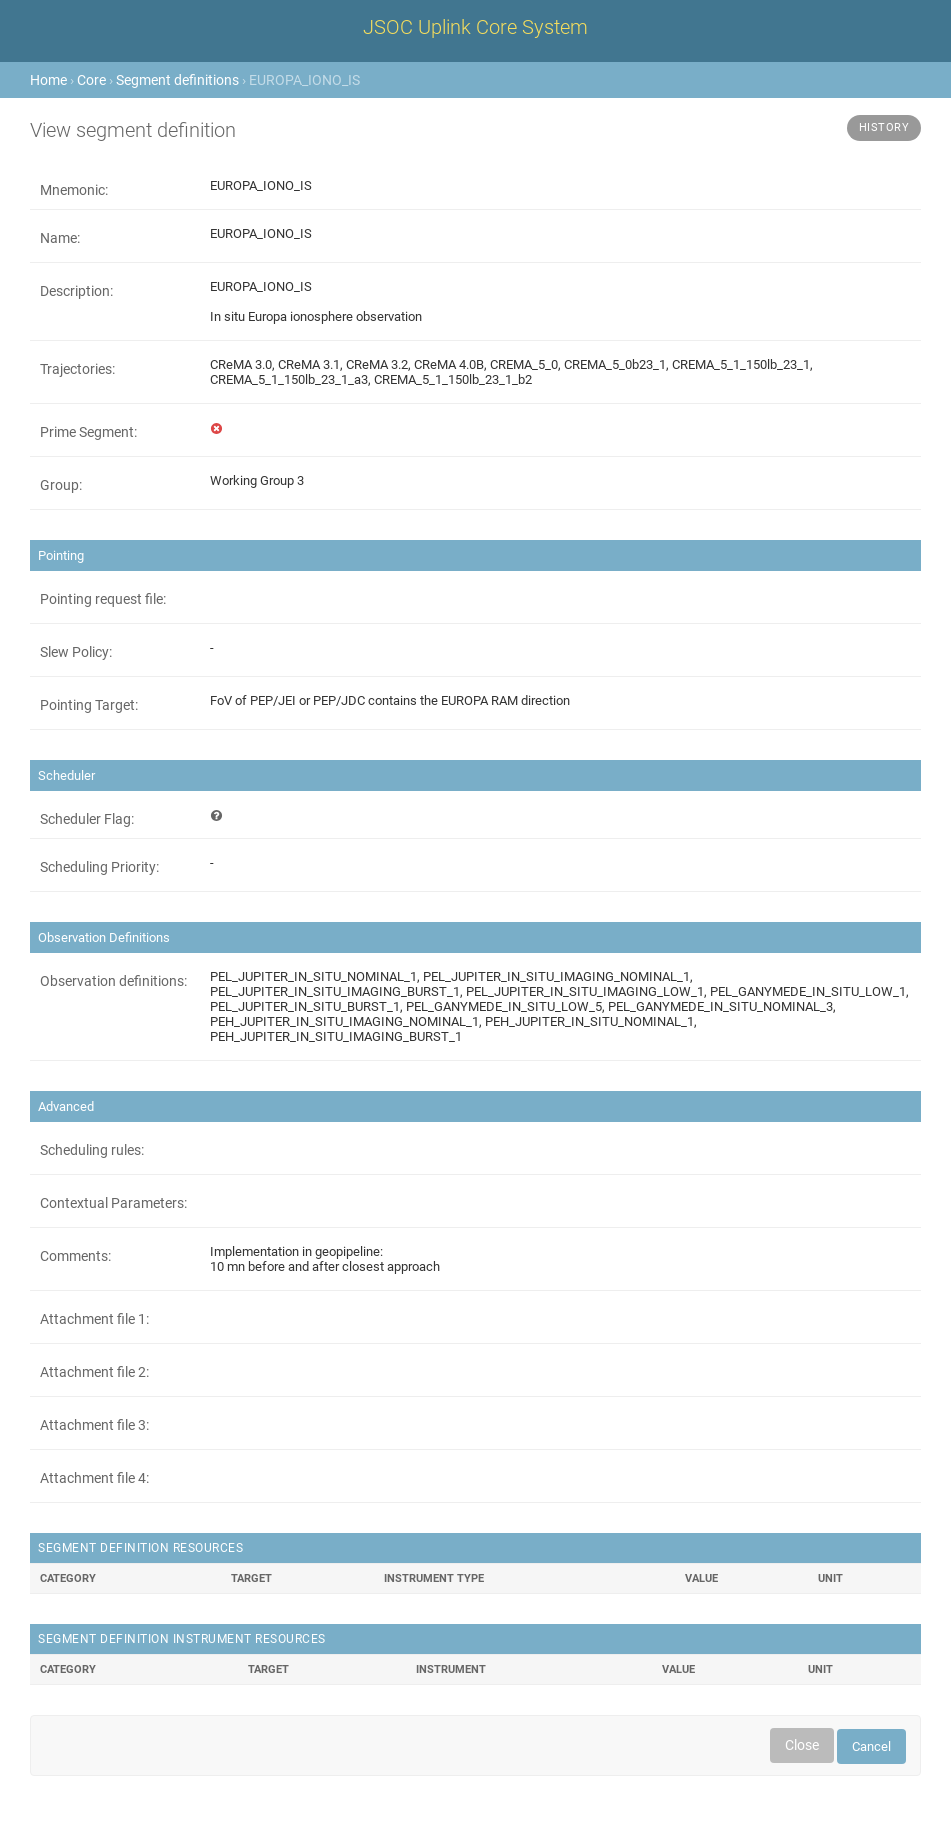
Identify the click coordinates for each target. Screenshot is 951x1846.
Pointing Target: (89, 705)
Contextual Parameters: (113, 1203)
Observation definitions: (113, 981)
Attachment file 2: (94, 1372)
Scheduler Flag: (87, 819)
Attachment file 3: (94, 1425)
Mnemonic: (74, 190)
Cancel (871, 1746)
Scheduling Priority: (99, 867)
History (884, 127)
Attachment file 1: (94, 1319)
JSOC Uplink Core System (475, 27)
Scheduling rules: (92, 1150)
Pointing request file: (103, 599)
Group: (61, 485)
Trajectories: (77, 369)
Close (802, 1745)
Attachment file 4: (94, 1478)
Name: (60, 238)
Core (91, 80)
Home (48, 80)
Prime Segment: (88, 432)
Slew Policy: (76, 652)
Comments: (75, 1256)
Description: (76, 291)
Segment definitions (177, 80)
